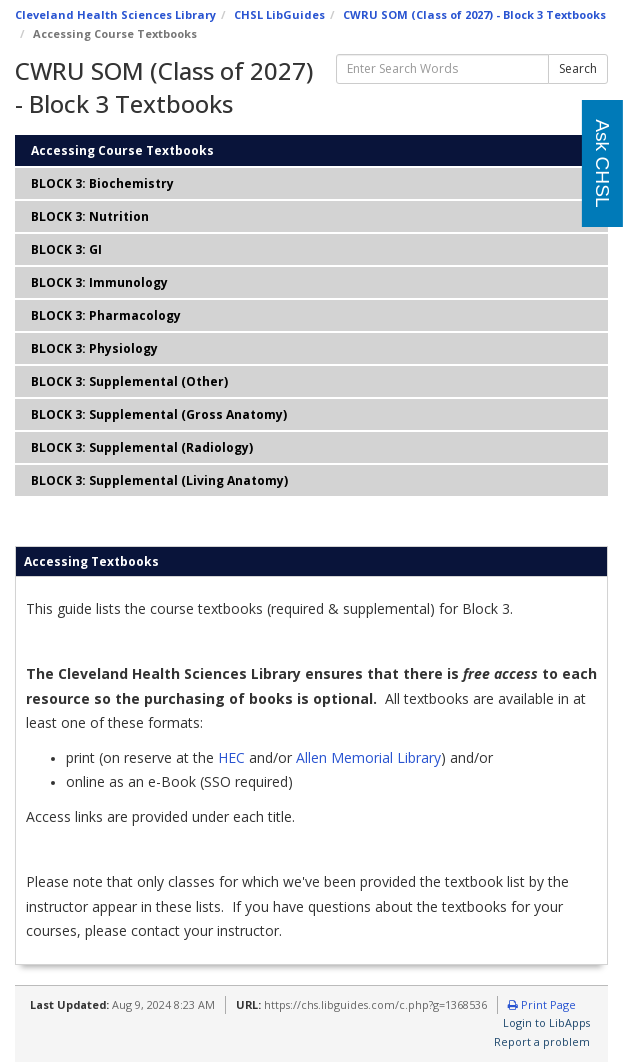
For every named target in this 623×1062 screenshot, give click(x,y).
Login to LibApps (546, 1022)
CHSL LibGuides (279, 14)
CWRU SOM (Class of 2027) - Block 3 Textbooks (474, 14)
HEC (231, 757)
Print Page (542, 1004)
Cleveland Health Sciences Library (115, 14)
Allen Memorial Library (368, 757)
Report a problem (542, 1041)
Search (578, 68)
